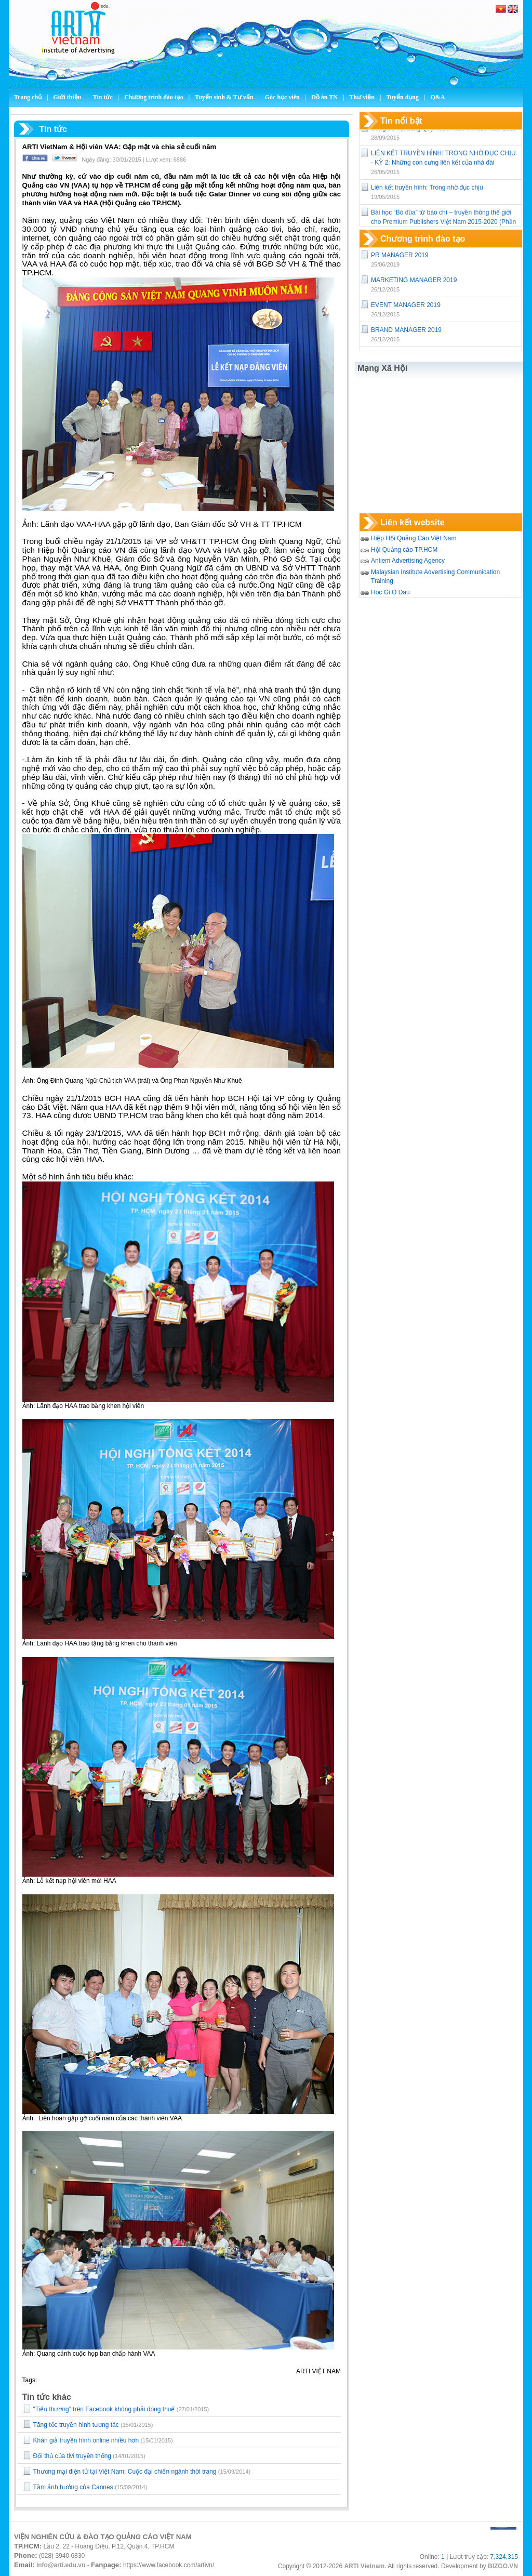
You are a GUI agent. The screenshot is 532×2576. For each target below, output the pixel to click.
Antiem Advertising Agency (408, 560)
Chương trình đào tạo (154, 97)
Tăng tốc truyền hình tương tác (76, 2424)
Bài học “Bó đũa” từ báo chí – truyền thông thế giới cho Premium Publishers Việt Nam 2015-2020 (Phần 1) (443, 226)
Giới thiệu (68, 97)
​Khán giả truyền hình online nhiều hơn (86, 2440)
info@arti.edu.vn (60, 2565)
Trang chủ (28, 97)
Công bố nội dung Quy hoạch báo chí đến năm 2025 (443, 132)
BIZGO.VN (503, 2566)
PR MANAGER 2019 (400, 255)
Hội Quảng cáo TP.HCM (404, 549)
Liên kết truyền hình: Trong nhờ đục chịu (427, 191)
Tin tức (103, 97)
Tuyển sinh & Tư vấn (224, 97)
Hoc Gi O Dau (390, 592)
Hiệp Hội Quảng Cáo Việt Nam (414, 538)
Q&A (437, 97)
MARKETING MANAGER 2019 (414, 280)
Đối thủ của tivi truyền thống (72, 2456)
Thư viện (362, 97)
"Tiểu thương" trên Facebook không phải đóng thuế (104, 2409)
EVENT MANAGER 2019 (406, 305)
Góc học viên (283, 97)
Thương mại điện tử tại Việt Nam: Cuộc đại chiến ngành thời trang (125, 2471)
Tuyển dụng (402, 97)
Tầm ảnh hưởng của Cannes (73, 2487)
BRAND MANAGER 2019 (406, 330)
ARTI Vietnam (364, 2566)
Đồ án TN (325, 97)
